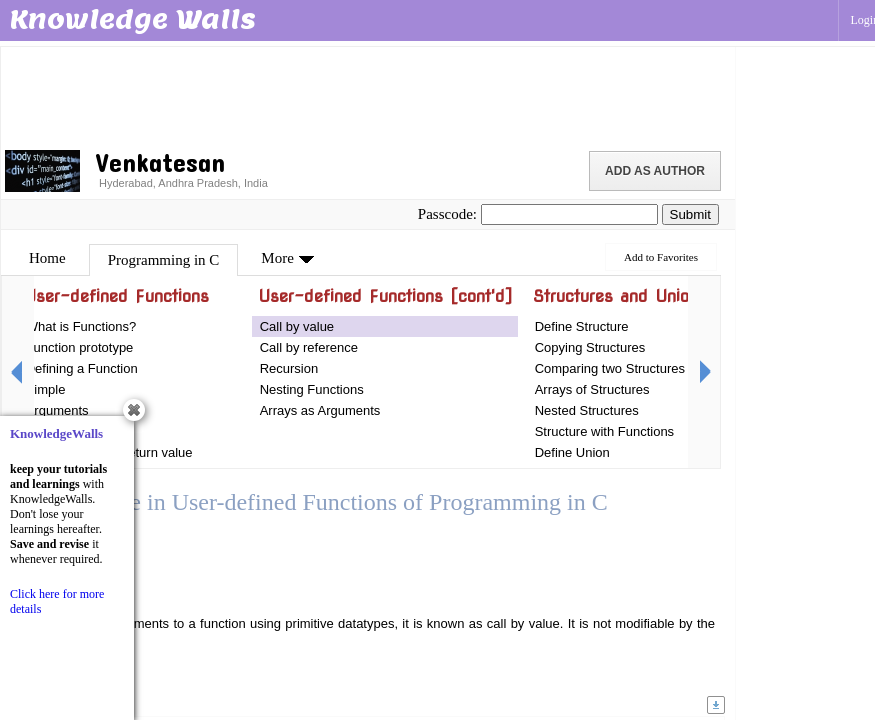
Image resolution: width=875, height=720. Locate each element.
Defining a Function (82, 368)
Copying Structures (590, 347)
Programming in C (164, 260)
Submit (690, 214)
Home (47, 258)
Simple (46, 389)
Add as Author (655, 171)
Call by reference (309, 347)
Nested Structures (587, 410)
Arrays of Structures (592, 389)
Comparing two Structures (610, 368)
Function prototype (80, 347)
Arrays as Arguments (320, 410)
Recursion (289, 368)
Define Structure (582, 326)
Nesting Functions (312, 389)
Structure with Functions (604, 431)
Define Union (572, 452)
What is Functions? (81, 326)
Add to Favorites (661, 257)
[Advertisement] (368, 95)
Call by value (297, 326)
